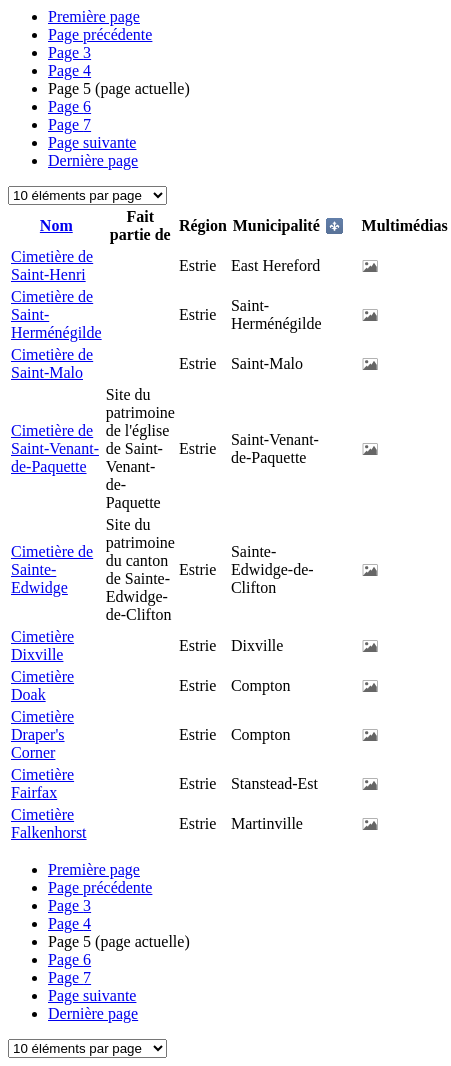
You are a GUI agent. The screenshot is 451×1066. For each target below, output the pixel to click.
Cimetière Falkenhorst (49, 823)
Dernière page (93, 160)
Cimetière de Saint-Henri (52, 265)
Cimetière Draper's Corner (42, 734)
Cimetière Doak (42, 685)
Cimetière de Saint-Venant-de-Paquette (55, 448)
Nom (56, 225)
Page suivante (92, 142)
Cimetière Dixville (42, 645)
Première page (94, 16)
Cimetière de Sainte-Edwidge (52, 569)
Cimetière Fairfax (42, 783)
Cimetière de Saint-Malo (52, 363)
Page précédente (100, 34)
